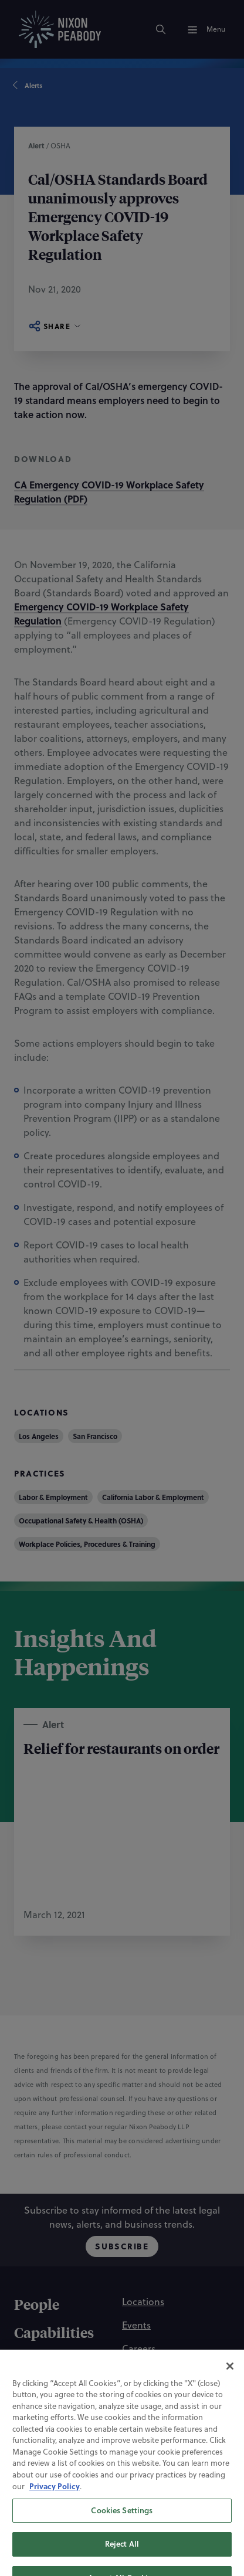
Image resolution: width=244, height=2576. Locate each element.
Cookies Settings (121, 2544)
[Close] (230, 2400)
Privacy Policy (54, 2520)
